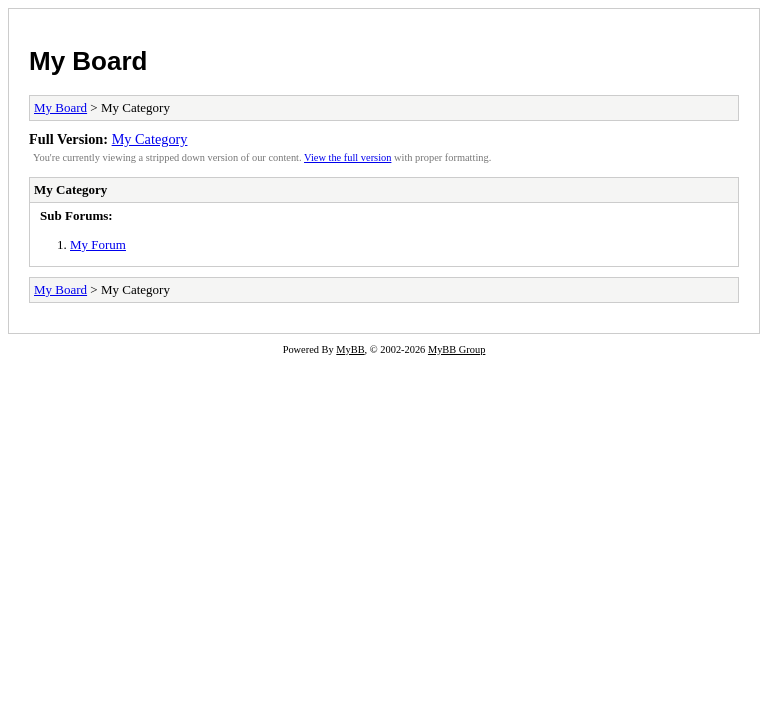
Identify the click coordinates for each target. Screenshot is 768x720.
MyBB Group (456, 349)
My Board (88, 61)
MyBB (350, 349)
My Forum (98, 244)
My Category (150, 139)
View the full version (347, 157)
